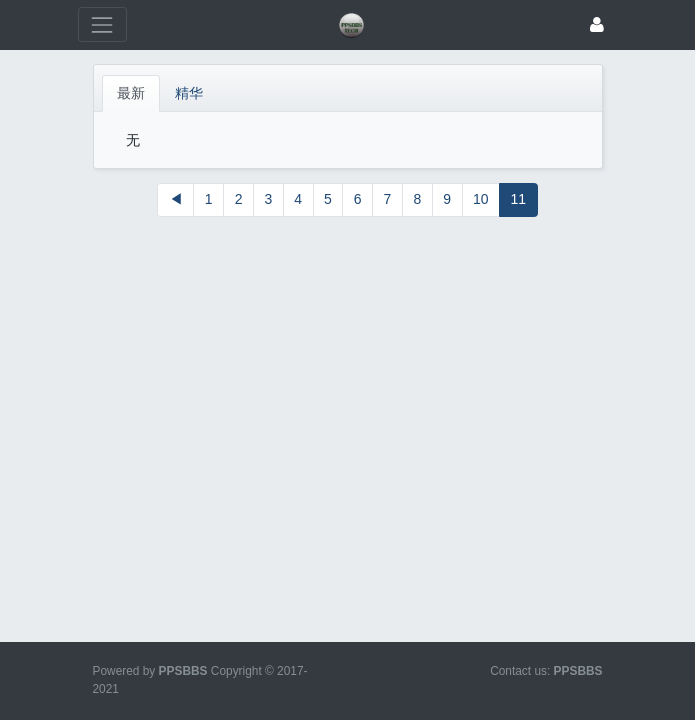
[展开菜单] (102, 24)
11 (519, 199)
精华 (189, 93)
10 (481, 199)
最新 (131, 93)
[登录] (597, 24)
